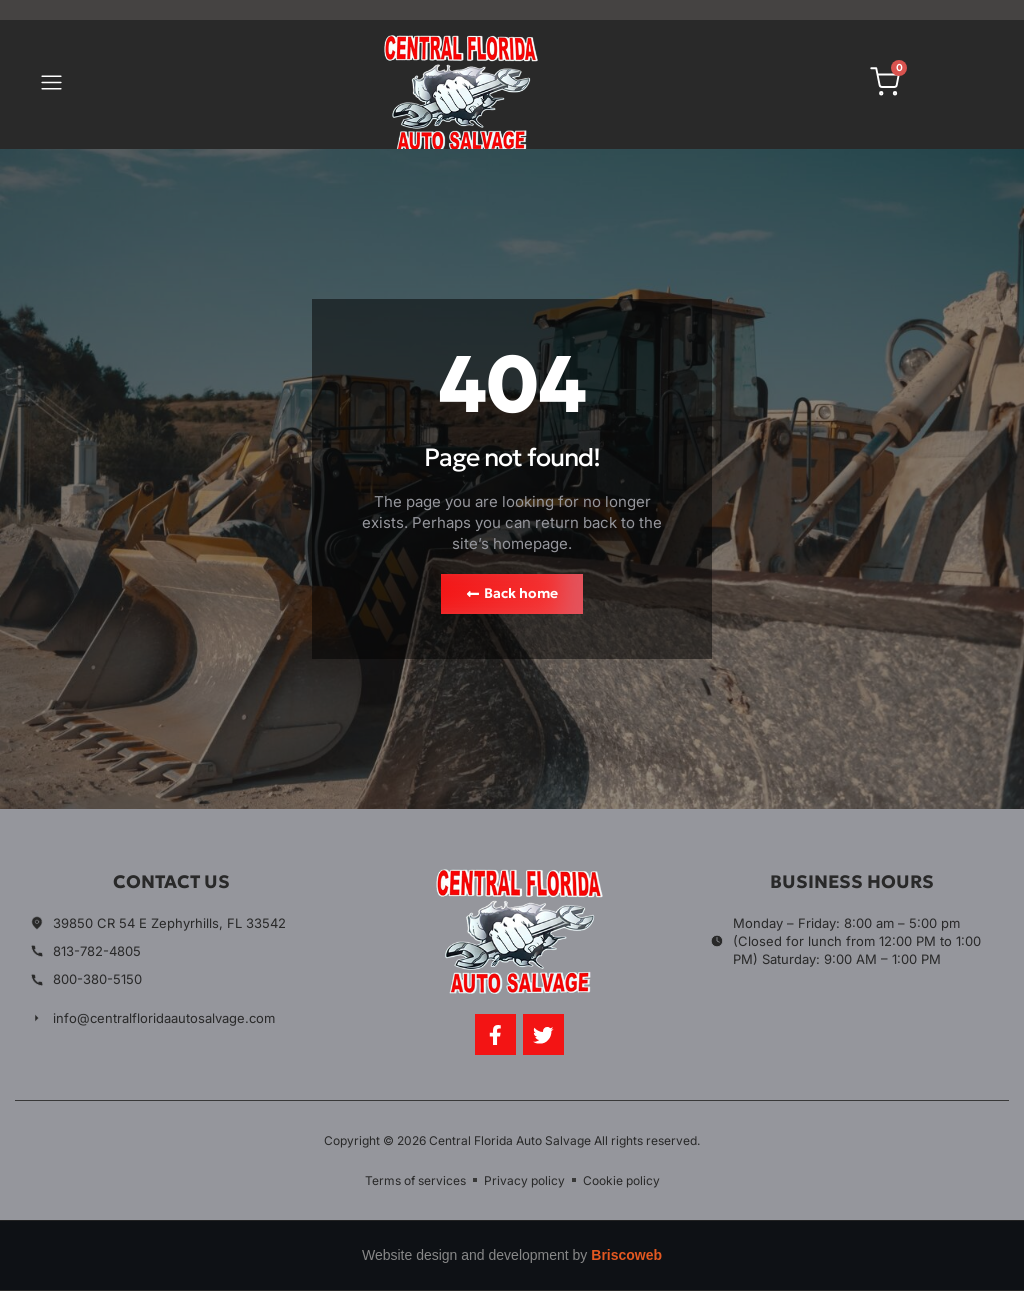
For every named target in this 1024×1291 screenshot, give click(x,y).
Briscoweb (626, 1256)
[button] (51, 85)
